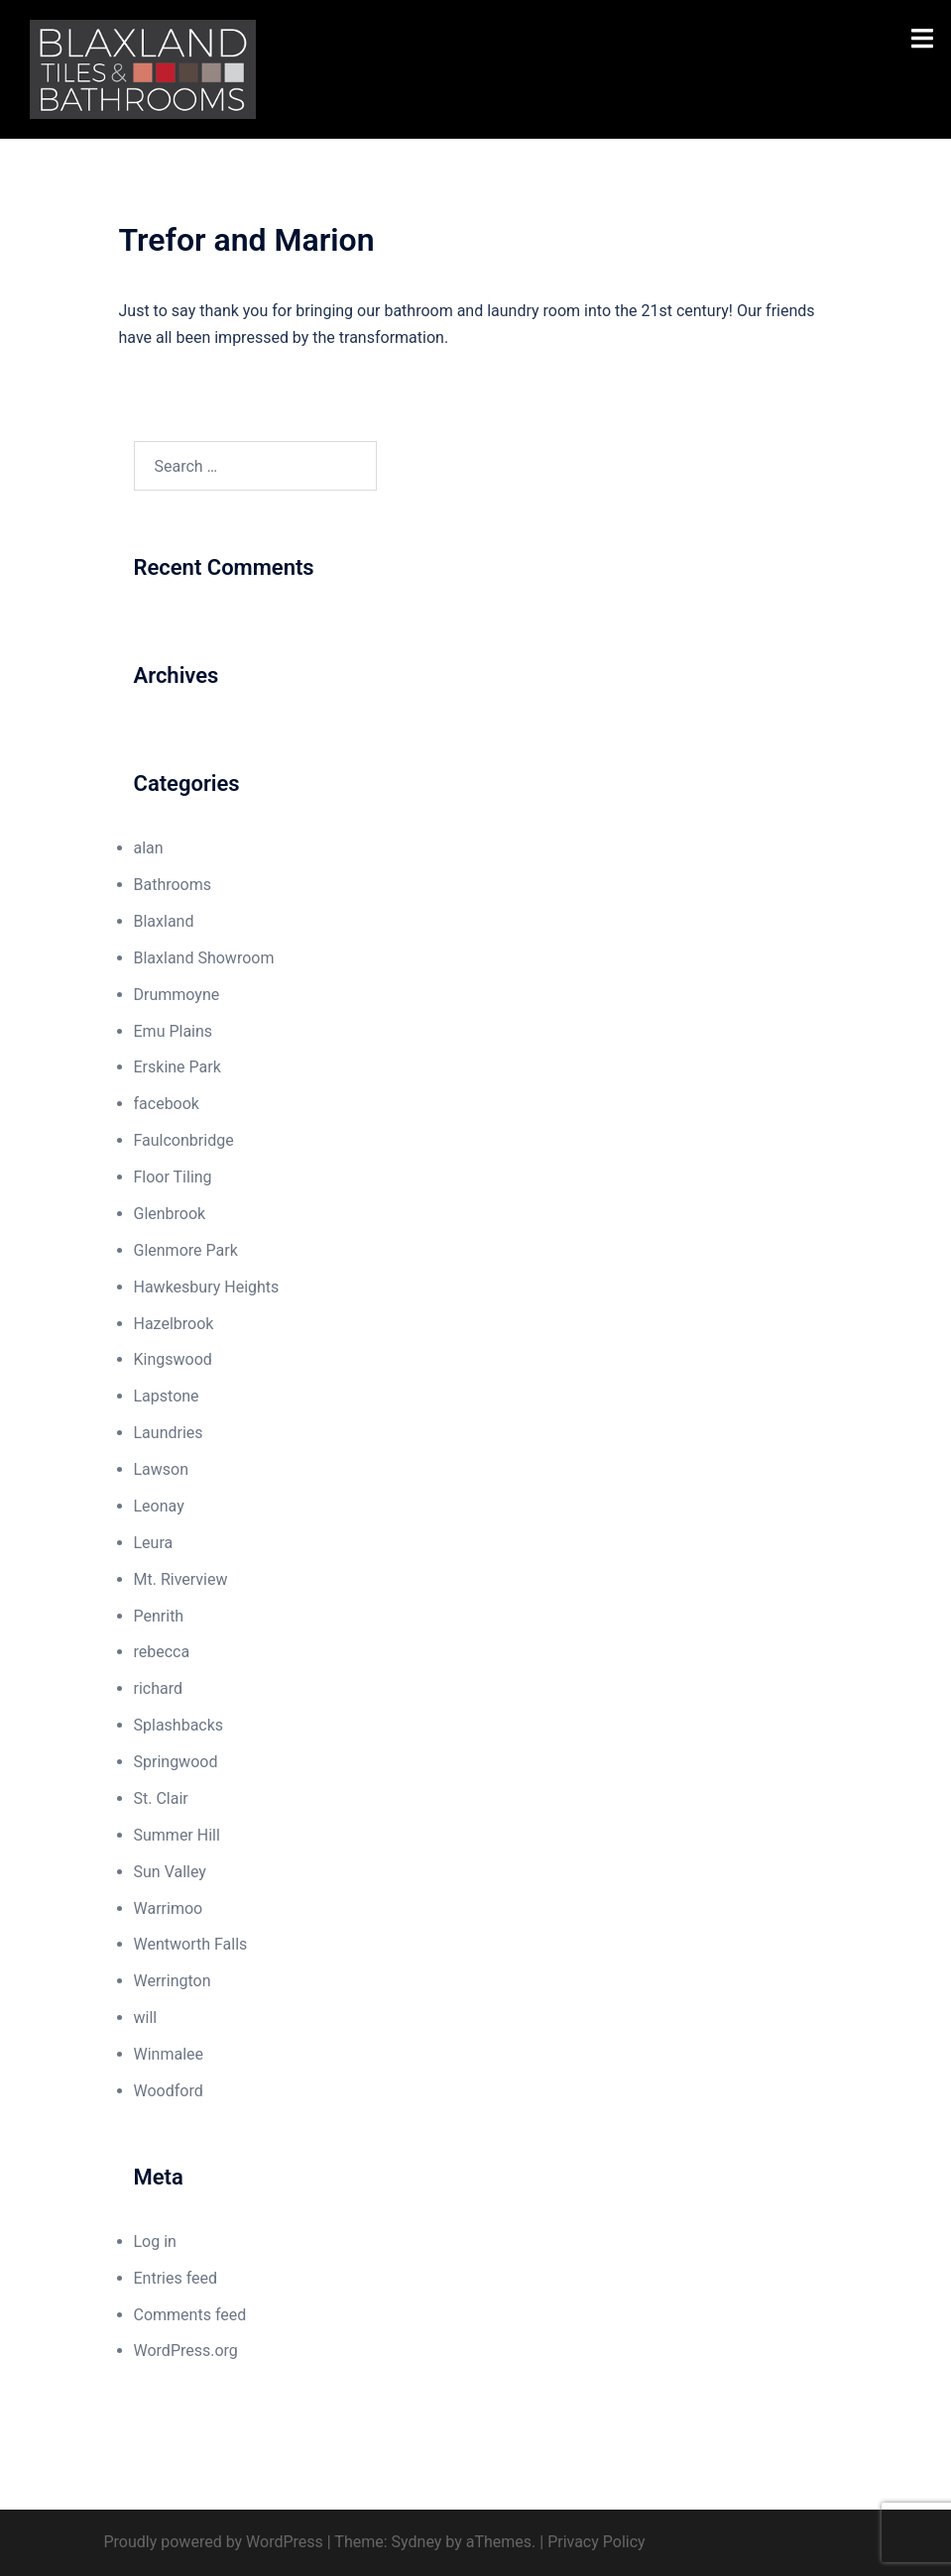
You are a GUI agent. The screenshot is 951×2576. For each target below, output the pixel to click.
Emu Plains (173, 1031)
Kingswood (173, 1359)
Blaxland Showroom (204, 958)
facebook (166, 1103)
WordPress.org (186, 2350)
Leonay (159, 1506)
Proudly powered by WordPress (213, 2541)
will (146, 2017)
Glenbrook (170, 1213)
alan (149, 848)
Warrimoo (168, 1908)
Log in (155, 2241)
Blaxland (164, 921)
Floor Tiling (173, 1177)
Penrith (159, 1616)
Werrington (172, 1980)
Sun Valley (170, 1871)
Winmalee (169, 2054)
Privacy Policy (596, 2541)
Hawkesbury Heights (207, 1287)
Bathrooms (173, 884)
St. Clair (161, 1798)
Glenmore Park (186, 1250)
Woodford (168, 2090)
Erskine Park (177, 1067)
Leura (154, 1542)
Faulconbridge (184, 1140)
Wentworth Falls (191, 1944)
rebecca (162, 1651)
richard (158, 1688)
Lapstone (166, 1396)
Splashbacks (179, 1725)
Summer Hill (177, 1835)
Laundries (168, 1432)
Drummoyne (177, 994)
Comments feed (190, 2314)
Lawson (161, 1469)
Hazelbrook (174, 1323)
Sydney (417, 2541)
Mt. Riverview (181, 1579)
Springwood (176, 1761)
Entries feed (176, 2278)
